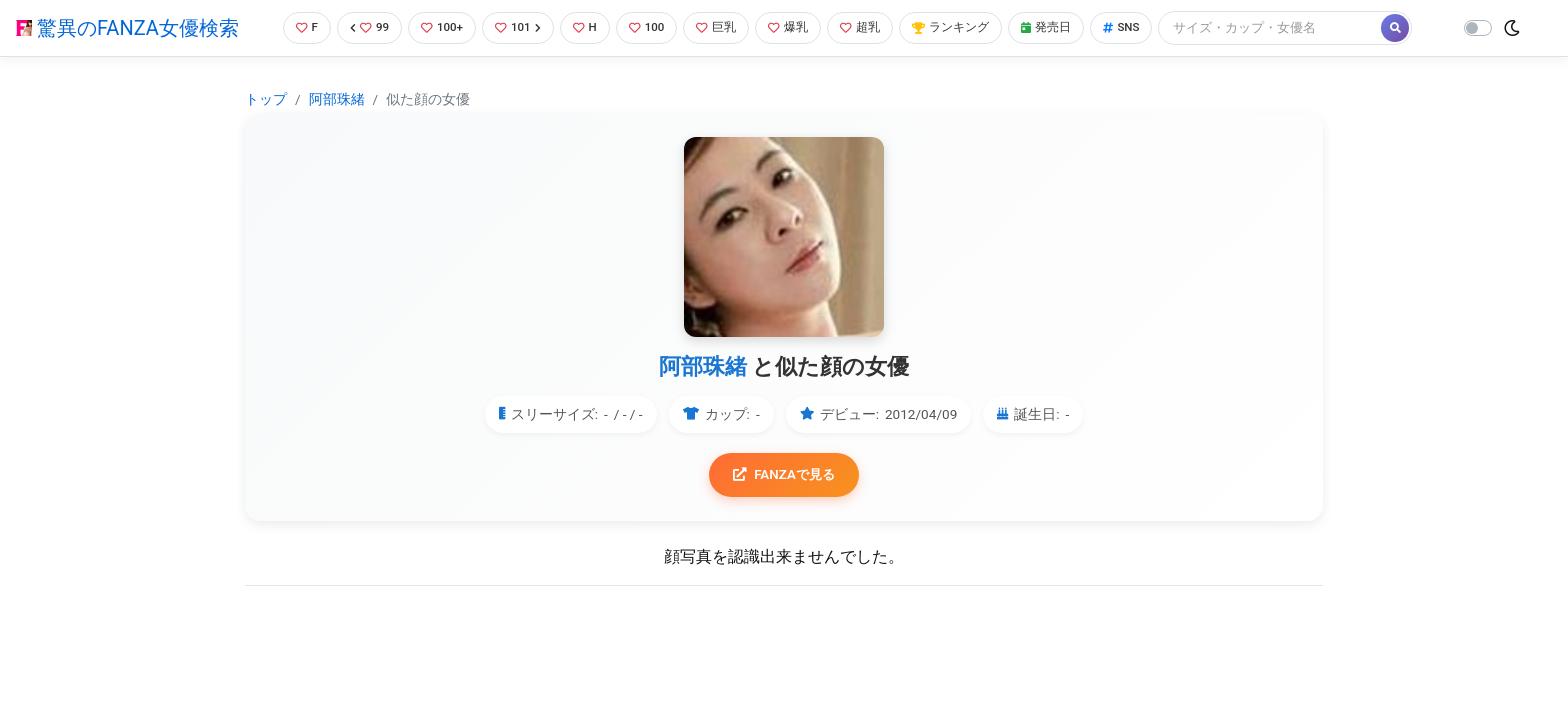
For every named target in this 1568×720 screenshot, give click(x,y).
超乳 (871, 27)
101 (514, 27)
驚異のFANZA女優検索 (127, 28)
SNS (1146, 27)
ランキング (966, 27)
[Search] (1297, 27)
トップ (266, 99)
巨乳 (721, 27)
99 (360, 27)
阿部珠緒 (337, 99)
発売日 (1067, 27)
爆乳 (796, 27)
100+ (435, 27)
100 (648, 27)
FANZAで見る (784, 475)
